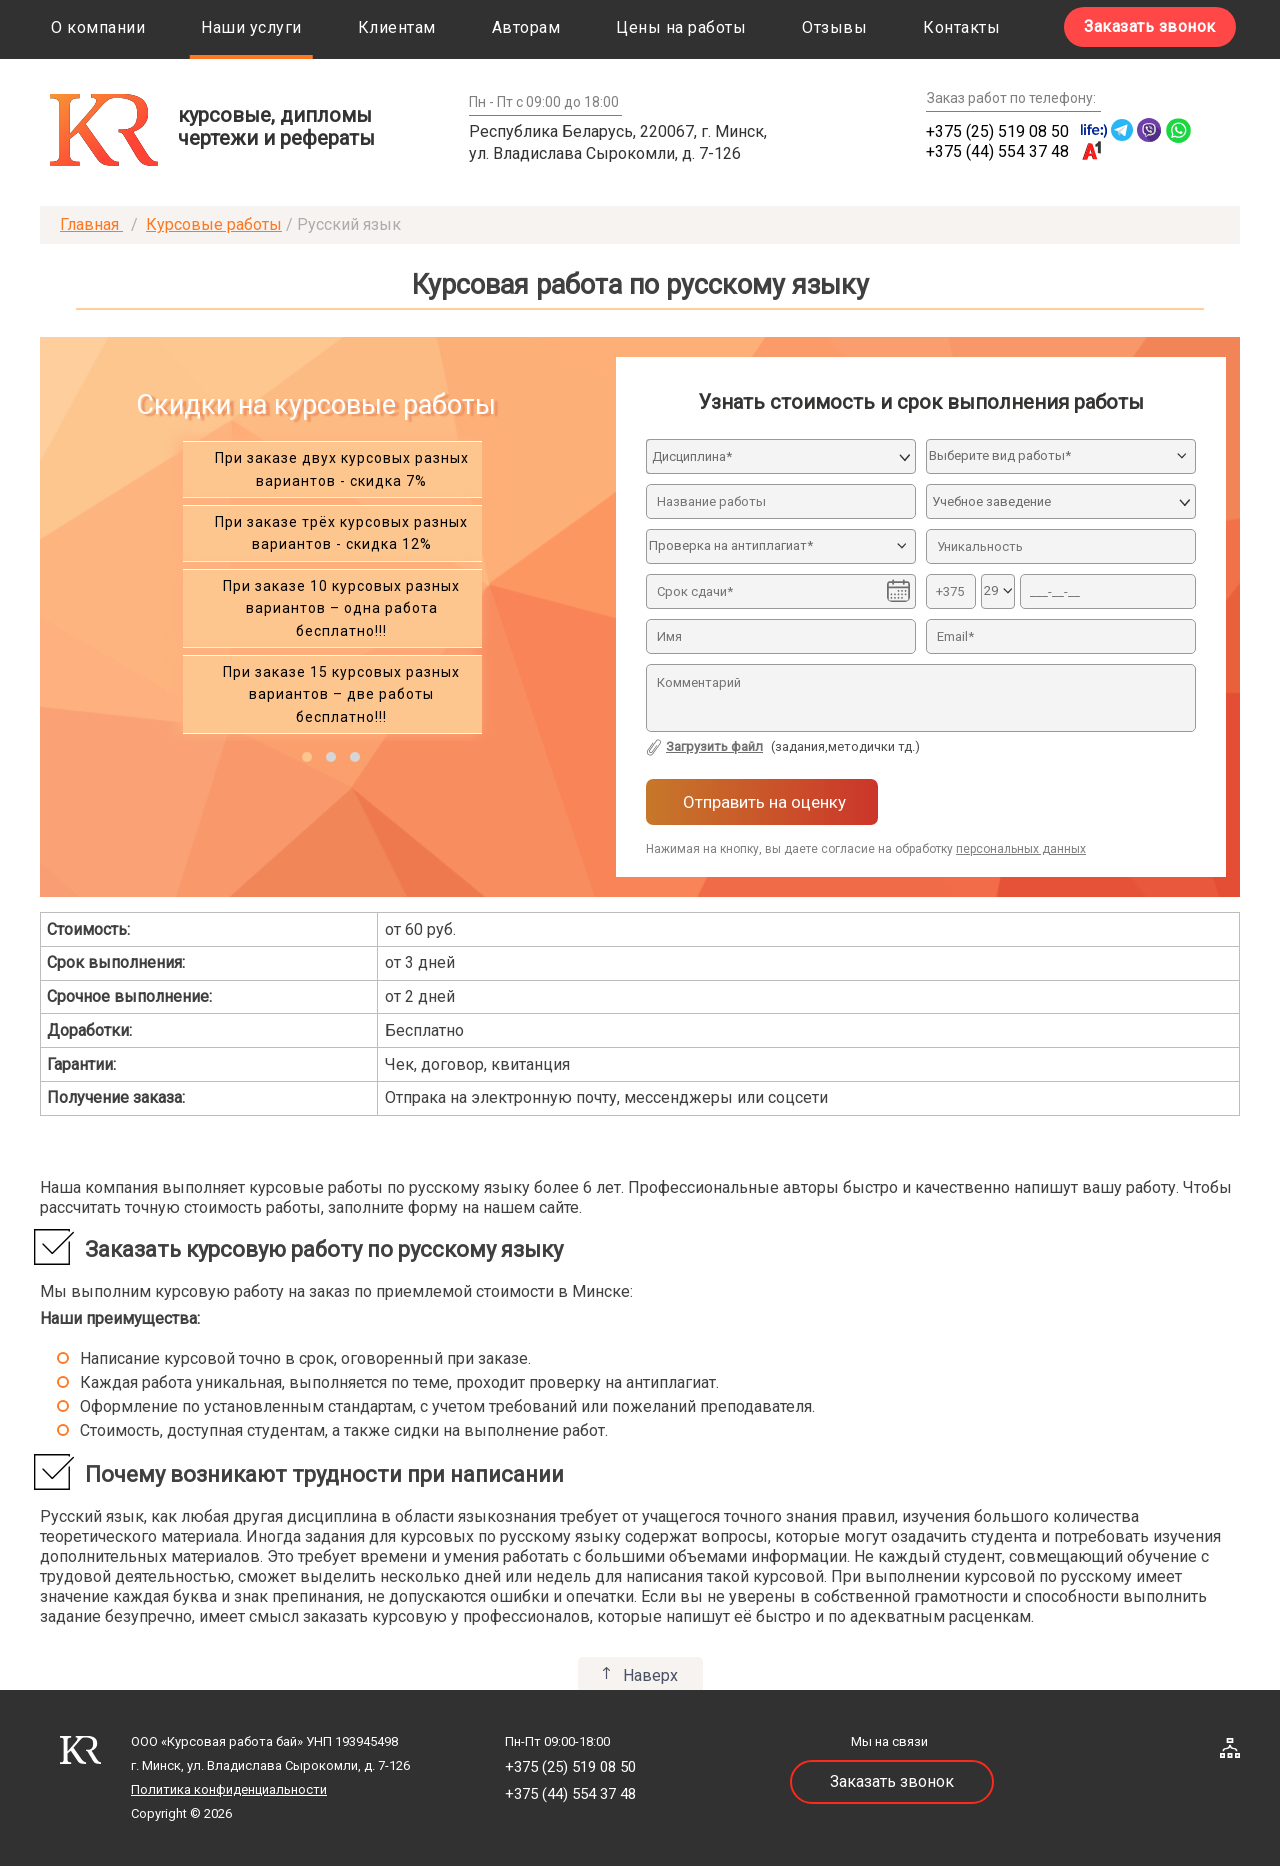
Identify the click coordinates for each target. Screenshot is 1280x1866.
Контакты (961, 27)
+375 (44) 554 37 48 (997, 151)
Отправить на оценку (762, 802)
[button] (307, 757)
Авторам (526, 27)
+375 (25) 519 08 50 (997, 131)
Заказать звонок (1150, 26)
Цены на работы (681, 27)
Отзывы (834, 27)
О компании (98, 27)
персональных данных (1021, 849)
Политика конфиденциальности (229, 1789)
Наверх (650, 1675)
